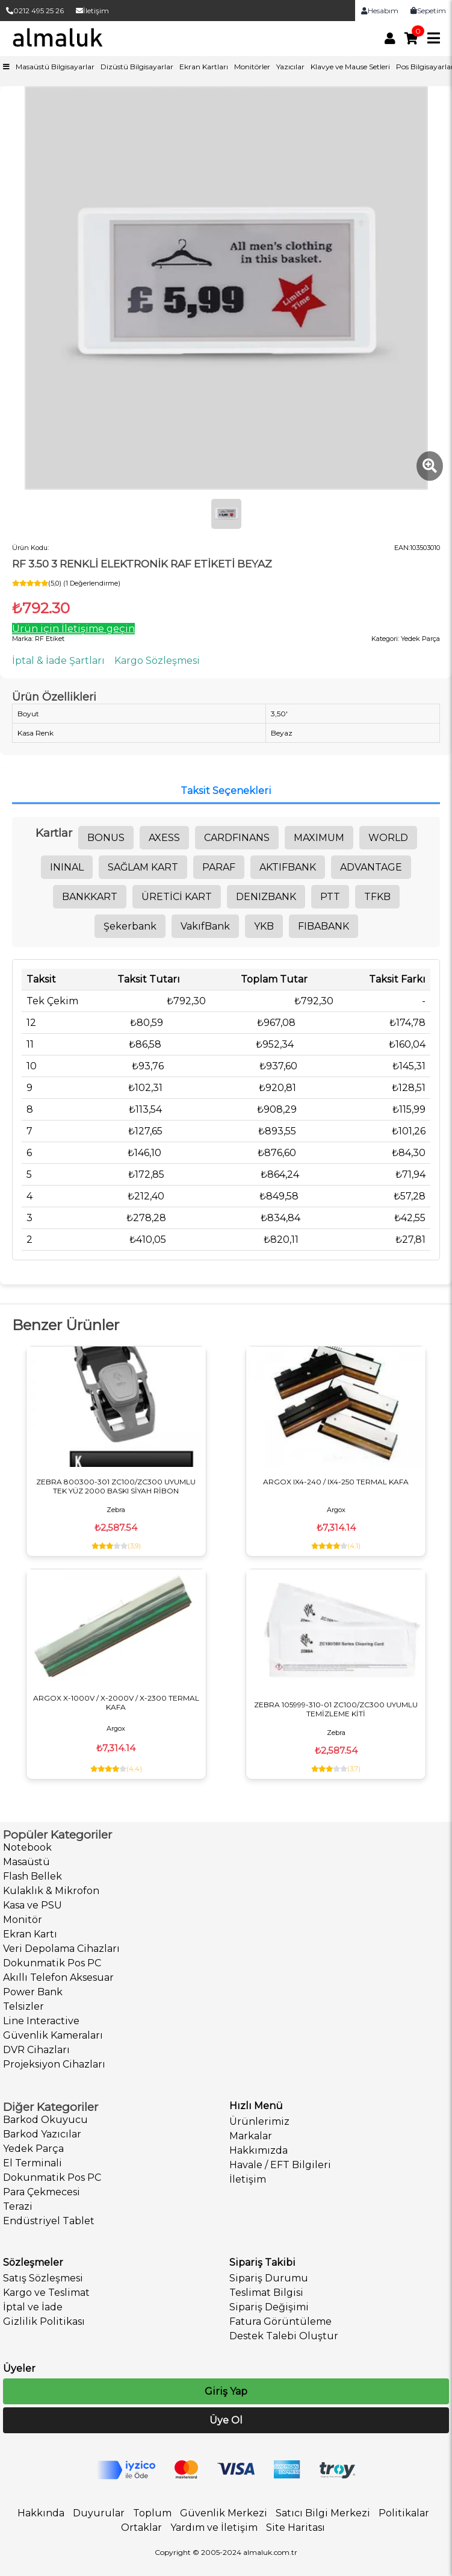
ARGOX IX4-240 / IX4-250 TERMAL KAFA (336, 1481)
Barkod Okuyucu (45, 2119)
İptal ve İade (33, 2307)
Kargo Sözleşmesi (157, 660)
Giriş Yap (226, 2391)
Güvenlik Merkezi (223, 2513)
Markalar (250, 2136)
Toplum (152, 2513)
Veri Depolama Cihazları (61, 1948)
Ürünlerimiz (259, 2121)
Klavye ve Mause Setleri (350, 66)
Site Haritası (295, 2527)
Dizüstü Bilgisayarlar (137, 66)
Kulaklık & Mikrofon (51, 1890)
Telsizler (23, 2006)
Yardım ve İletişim (214, 2527)
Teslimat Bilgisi (266, 2292)
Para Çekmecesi (41, 2192)
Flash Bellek (32, 1876)
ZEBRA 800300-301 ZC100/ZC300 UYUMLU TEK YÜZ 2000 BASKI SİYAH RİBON (116, 1486)
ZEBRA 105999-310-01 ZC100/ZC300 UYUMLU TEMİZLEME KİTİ (336, 1709)
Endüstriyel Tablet (48, 2221)
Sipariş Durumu (268, 2278)
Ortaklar (141, 2527)
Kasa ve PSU (32, 1905)
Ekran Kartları (203, 66)
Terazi (18, 2206)
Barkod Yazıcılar (42, 2134)
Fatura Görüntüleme (280, 2321)
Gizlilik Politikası (44, 2321)
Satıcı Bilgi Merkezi (323, 2513)
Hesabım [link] (379, 10)
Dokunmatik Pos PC (52, 1963)
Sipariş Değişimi (269, 2307)
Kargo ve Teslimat (46, 2292)
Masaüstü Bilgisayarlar (55, 66)
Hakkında (40, 2513)
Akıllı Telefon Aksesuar (58, 1977)
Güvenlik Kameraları (53, 2035)
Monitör (22, 1919)
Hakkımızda (258, 2150)
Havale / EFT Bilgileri (280, 2165)
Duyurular (99, 2513)
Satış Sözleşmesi (43, 2278)
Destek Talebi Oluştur (283, 2336)
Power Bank (33, 1992)
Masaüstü (26, 1862)
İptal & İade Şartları (58, 660)
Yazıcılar (290, 66)
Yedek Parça (33, 2148)
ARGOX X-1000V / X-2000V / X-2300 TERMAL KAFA (116, 1702)
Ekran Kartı (30, 1934)
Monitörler (252, 66)
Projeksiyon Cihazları (54, 2064)
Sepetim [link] (428, 10)
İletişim (92, 10)
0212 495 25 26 (35, 10)
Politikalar (404, 2513)
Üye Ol (225, 2420)
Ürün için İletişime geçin (73, 628)
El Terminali (32, 2163)
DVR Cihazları (36, 2049)
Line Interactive (41, 2021)
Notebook (27, 1847)
